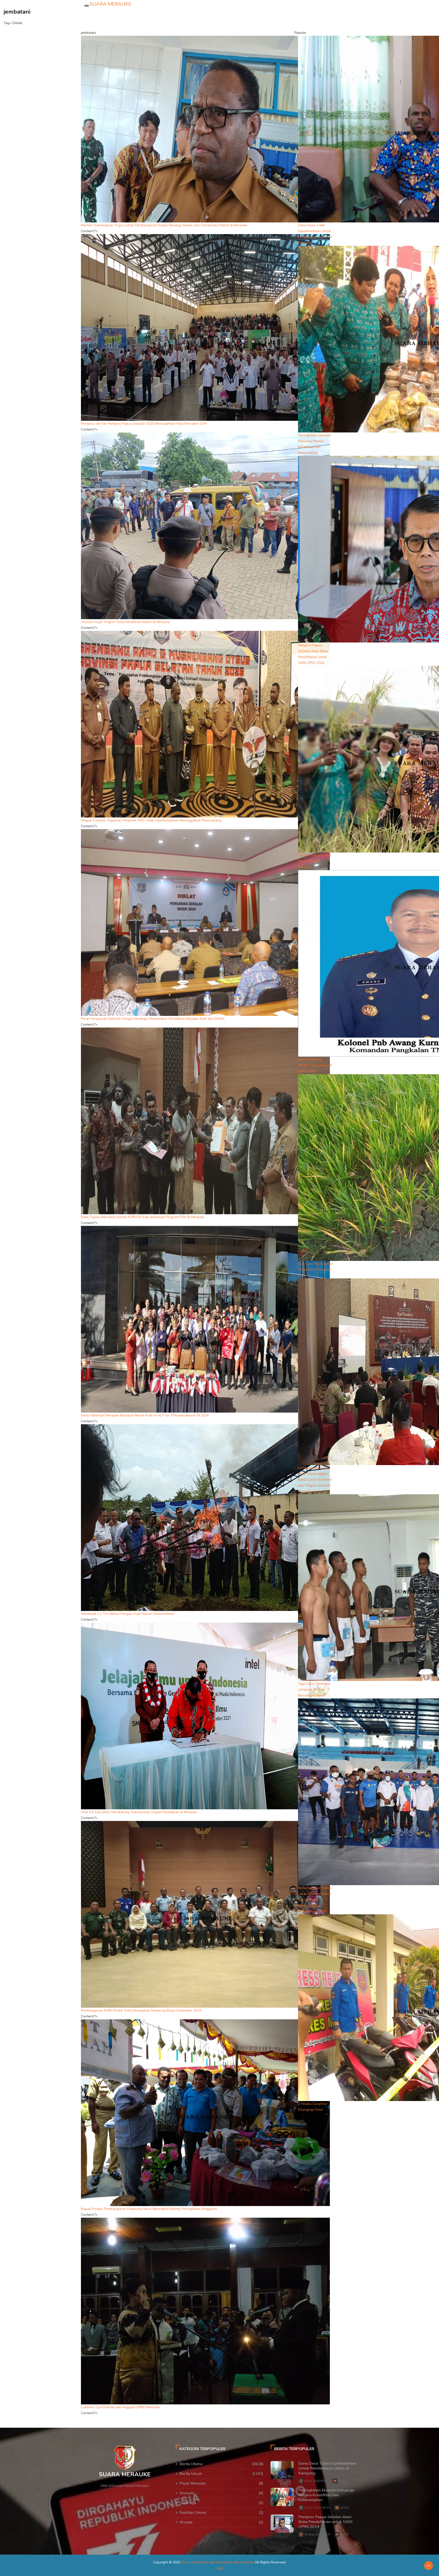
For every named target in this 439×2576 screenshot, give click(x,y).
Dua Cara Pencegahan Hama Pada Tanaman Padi (315, 1269)
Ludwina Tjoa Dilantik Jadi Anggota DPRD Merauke (120, 2407)
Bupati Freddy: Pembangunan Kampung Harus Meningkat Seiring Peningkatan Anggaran (149, 2209)
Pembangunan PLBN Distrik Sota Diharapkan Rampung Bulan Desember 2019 (141, 2010)
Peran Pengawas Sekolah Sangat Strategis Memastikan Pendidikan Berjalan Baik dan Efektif (152, 1018)
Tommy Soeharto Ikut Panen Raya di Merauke (314, 861)
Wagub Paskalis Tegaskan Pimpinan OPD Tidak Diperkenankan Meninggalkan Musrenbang (151, 820)
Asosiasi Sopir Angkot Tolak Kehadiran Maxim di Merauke (125, 622)
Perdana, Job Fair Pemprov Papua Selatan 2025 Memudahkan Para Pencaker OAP (144, 423)
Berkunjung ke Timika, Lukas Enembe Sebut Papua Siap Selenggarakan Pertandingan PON (315, 1900)
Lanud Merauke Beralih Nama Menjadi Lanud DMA (315, 1065)
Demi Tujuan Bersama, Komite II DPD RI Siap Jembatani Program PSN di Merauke (142, 1217)
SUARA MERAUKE (110, 4)
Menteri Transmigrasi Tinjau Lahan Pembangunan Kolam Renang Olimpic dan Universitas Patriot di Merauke (164, 225)
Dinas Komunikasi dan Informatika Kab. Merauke (218, 2562)
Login (219, 2568)
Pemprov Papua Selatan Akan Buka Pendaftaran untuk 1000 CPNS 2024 (325, 2521)
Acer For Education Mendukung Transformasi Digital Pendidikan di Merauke (139, 1812)
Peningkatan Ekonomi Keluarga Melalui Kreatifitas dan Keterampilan (326, 2495)
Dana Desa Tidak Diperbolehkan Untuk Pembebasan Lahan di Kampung (327, 2468)
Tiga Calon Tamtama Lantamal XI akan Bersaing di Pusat (314, 1689)
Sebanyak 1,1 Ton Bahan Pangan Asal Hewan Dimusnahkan (127, 1613)
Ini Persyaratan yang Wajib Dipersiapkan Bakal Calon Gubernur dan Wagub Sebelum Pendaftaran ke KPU (315, 1480)
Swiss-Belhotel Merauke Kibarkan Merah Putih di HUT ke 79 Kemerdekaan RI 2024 (145, 1415)
